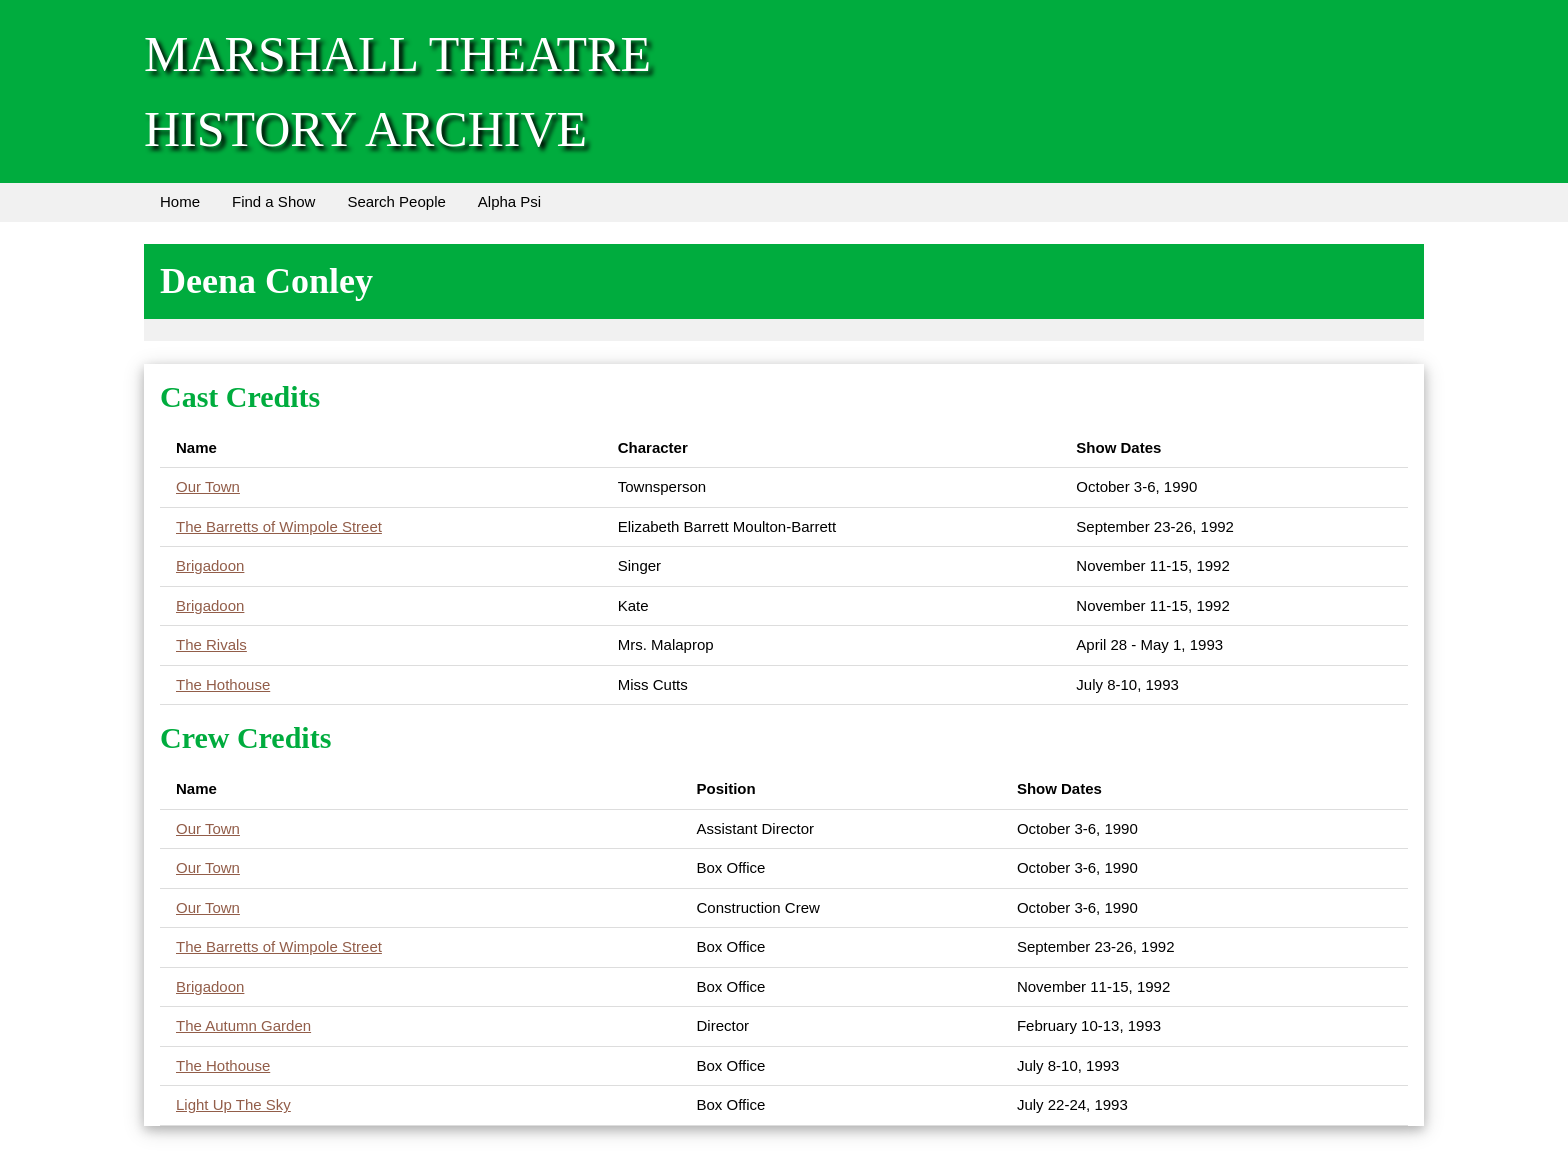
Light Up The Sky (233, 1104)
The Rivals (211, 644)
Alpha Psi (509, 201)
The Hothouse (223, 684)
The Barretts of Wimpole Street (279, 526)
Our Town (208, 486)
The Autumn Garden (243, 1025)
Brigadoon (210, 565)
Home (180, 201)
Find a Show (273, 201)
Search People (396, 201)
